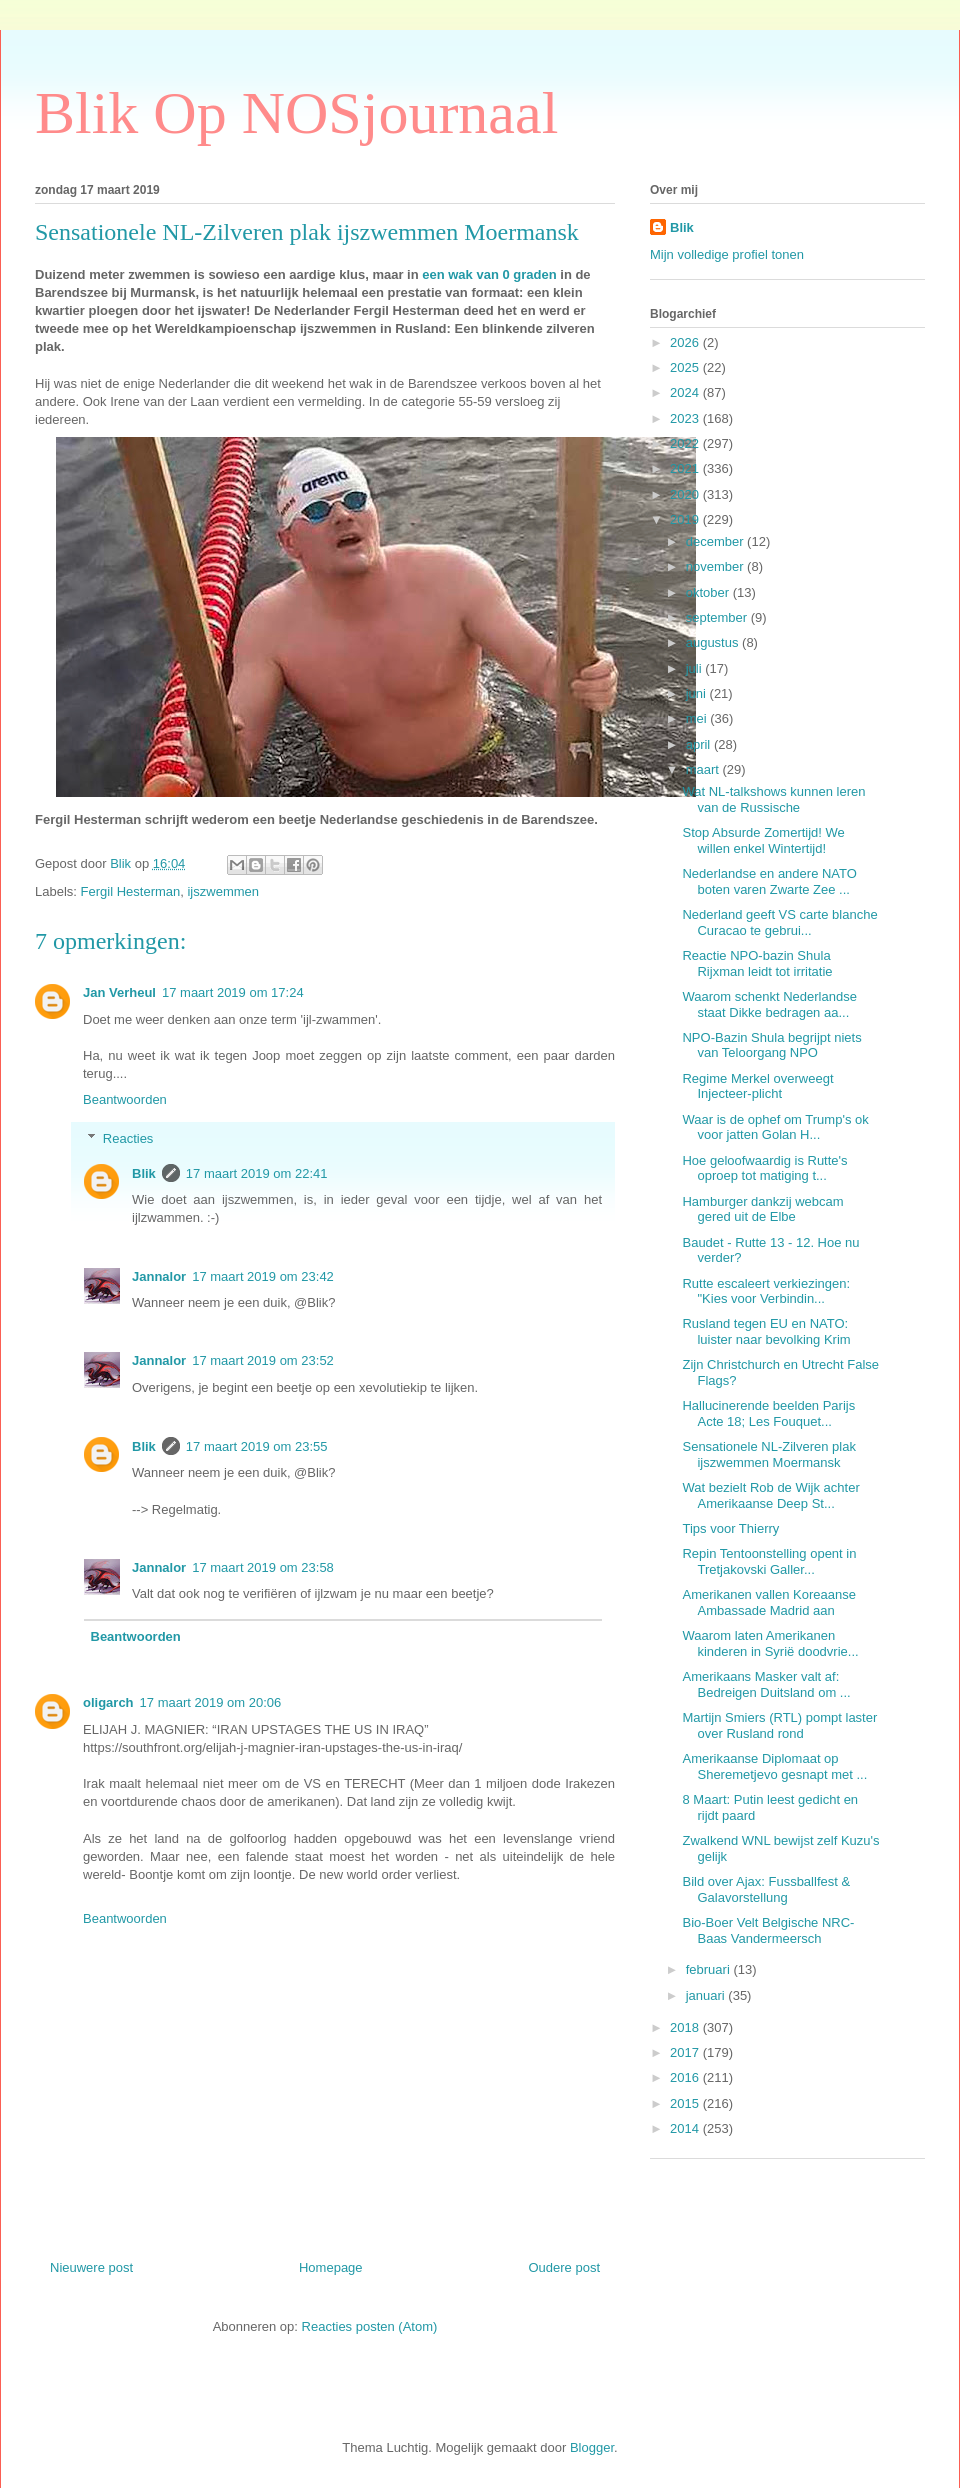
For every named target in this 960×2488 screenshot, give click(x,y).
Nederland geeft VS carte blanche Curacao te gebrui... (779, 922)
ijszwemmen (223, 891)
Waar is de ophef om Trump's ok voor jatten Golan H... (775, 1127)
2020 (686, 494)
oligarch (108, 1702)
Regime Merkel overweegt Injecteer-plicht (757, 1086)
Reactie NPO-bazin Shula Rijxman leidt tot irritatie (757, 963)
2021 (686, 468)
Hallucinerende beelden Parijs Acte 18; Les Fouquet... (768, 1413)
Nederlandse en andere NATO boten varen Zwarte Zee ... (769, 881)
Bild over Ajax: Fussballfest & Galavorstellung (766, 1889)
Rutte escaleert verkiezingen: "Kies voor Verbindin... (766, 1291)
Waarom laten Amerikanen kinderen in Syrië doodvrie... (770, 1643)
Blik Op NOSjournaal (296, 113)
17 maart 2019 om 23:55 (257, 1446)
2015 (686, 2103)
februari (710, 1969)
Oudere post (564, 2267)
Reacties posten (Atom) (370, 2326)
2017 (686, 2052)
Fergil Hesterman (131, 891)
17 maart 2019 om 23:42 (263, 1276)
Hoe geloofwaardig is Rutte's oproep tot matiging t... (764, 1168)
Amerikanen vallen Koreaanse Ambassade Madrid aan (768, 1602)
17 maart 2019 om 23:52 (263, 1360)
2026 (686, 342)
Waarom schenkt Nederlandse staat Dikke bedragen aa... (769, 1004)
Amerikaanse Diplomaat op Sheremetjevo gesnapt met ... (774, 1766)
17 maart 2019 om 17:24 (233, 992)
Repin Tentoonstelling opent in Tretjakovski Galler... (769, 1561)
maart (704, 769)
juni (698, 693)
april (700, 744)
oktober (709, 592)
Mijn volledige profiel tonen (727, 254)
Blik (144, 1173)
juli (696, 668)
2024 (686, 392)
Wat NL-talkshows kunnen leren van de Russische (773, 799)
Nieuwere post (91, 2267)
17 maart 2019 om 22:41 (257, 1173)
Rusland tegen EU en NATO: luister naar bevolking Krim (766, 1331)
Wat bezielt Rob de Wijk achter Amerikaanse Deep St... (770, 1495)
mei (698, 718)
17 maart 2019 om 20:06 (211, 1702)
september (718, 617)
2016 (686, 2077)
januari (707, 1995)
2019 (686, 519)
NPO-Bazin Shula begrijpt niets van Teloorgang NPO (771, 1045)
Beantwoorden (125, 1099)
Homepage (331, 2267)
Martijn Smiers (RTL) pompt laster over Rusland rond (779, 1725)
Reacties (128, 1138)
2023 (686, 418)
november (716, 566)
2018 (686, 2027)
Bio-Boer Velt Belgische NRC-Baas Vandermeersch (768, 1930)
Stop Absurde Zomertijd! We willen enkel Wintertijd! (763, 840)
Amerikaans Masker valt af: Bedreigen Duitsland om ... (766, 1684)
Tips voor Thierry (730, 1528)
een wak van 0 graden (491, 274)
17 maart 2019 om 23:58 (263, 1567)
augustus (714, 642)
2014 (686, 2128)
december (716, 541)
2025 (686, 367)
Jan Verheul (119, 992)
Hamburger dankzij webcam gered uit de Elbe (762, 1209)
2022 (686, 443)
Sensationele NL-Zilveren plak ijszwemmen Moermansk (768, 1454)
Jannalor (159, 1276)
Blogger (592, 2447)
